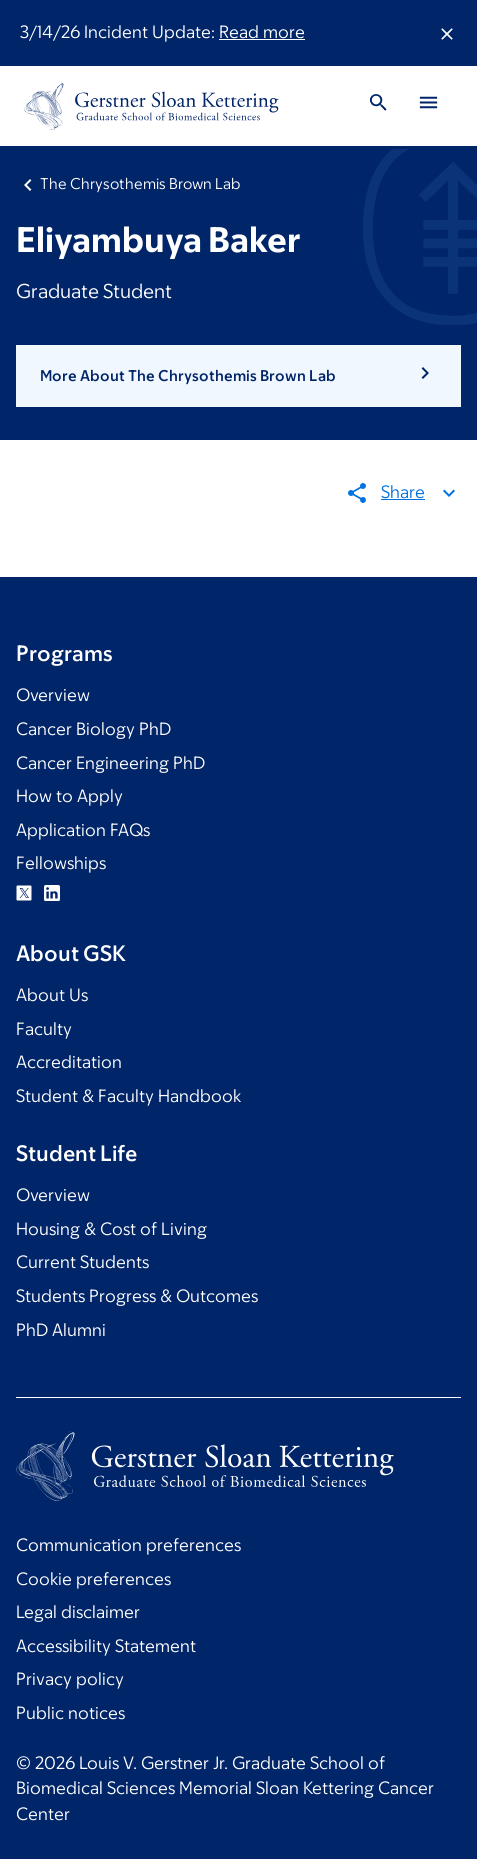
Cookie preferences (93, 1579)
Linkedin (52, 893)
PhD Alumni (61, 1330)
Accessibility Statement (106, 1646)
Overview (53, 695)
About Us (52, 995)
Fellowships (61, 863)
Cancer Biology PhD (93, 729)
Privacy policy (70, 1679)
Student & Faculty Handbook (128, 1096)
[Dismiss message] (447, 33)
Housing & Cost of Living (111, 1229)
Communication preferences (128, 1545)
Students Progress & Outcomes (137, 1296)
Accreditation (69, 1062)
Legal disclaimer (78, 1612)
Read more (262, 32)
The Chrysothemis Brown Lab (140, 183)
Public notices (70, 1713)
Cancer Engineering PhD (110, 763)
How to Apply (69, 796)
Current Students (82, 1262)
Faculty (44, 1029)
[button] (238, 376)
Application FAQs (83, 830)
